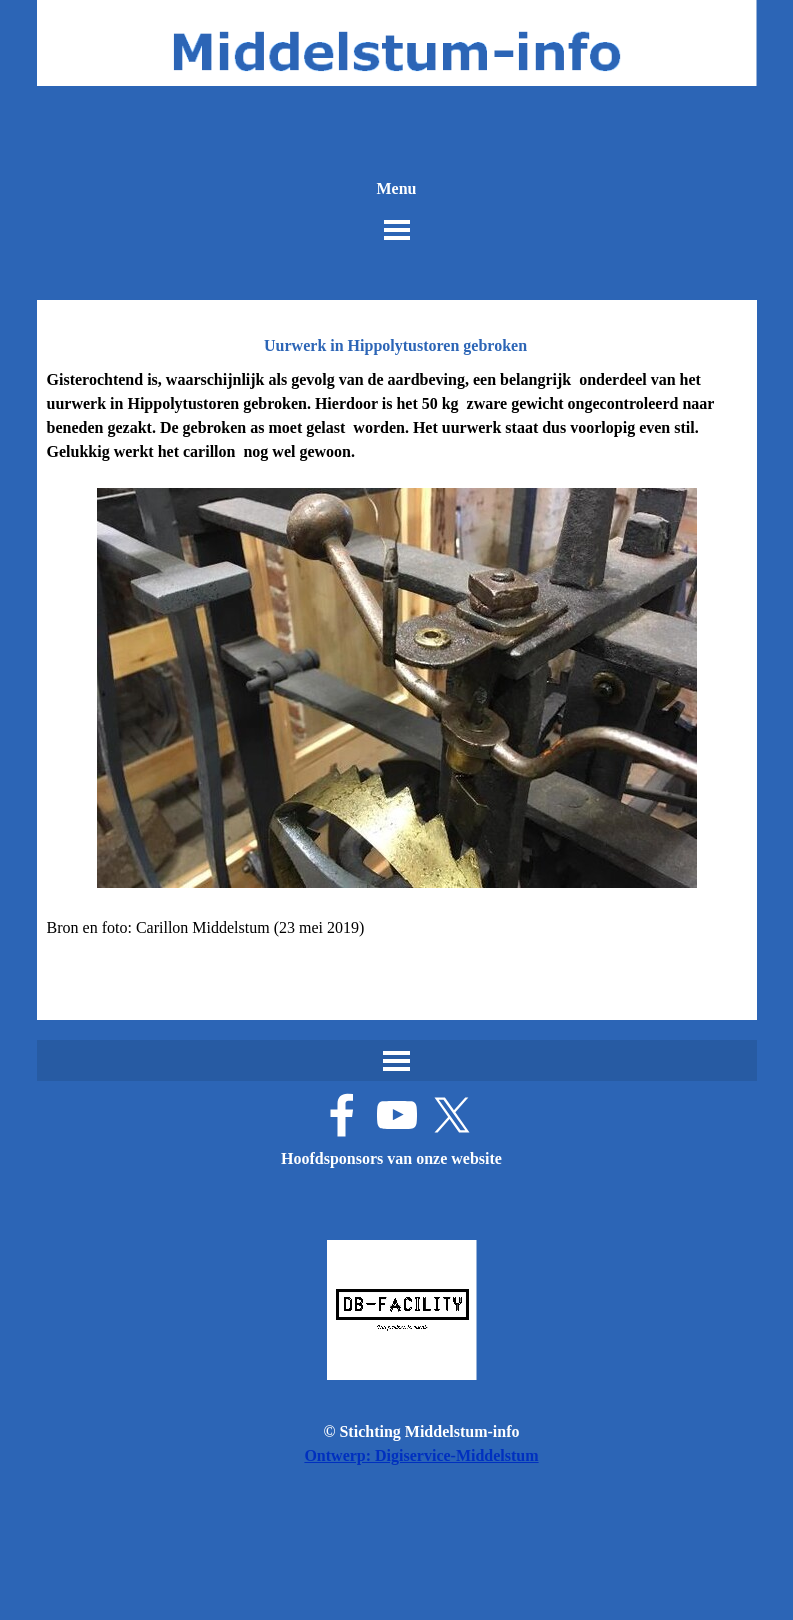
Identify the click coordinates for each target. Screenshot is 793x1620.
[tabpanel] (397, 666)
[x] (452, 1115)
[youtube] (397, 1115)
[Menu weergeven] (397, 230)
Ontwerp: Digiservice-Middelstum (421, 1455)
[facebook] (342, 1115)
